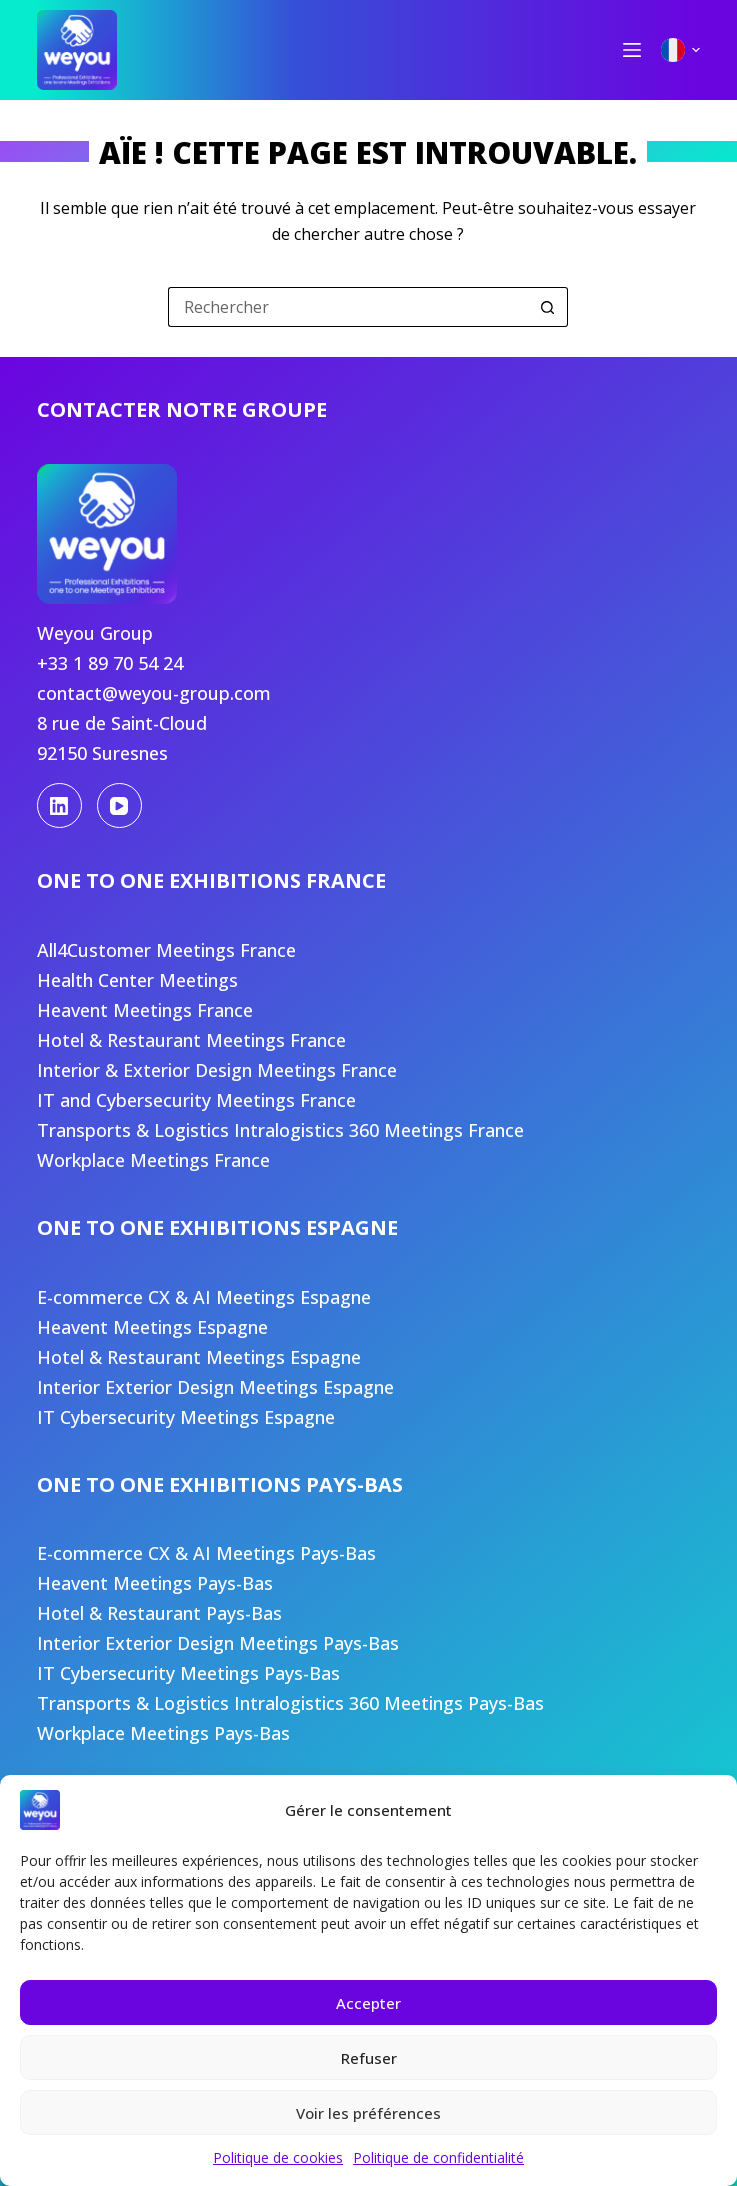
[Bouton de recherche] (548, 307)
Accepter (368, 2003)
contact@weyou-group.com (154, 693)
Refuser (369, 2058)
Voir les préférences (368, 2113)
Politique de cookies (278, 2157)
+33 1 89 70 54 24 (110, 663)
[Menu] (632, 50)
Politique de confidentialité (438, 2157)
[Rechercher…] (348, 307)
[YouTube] (119, 805)
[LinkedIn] (59, 805)
